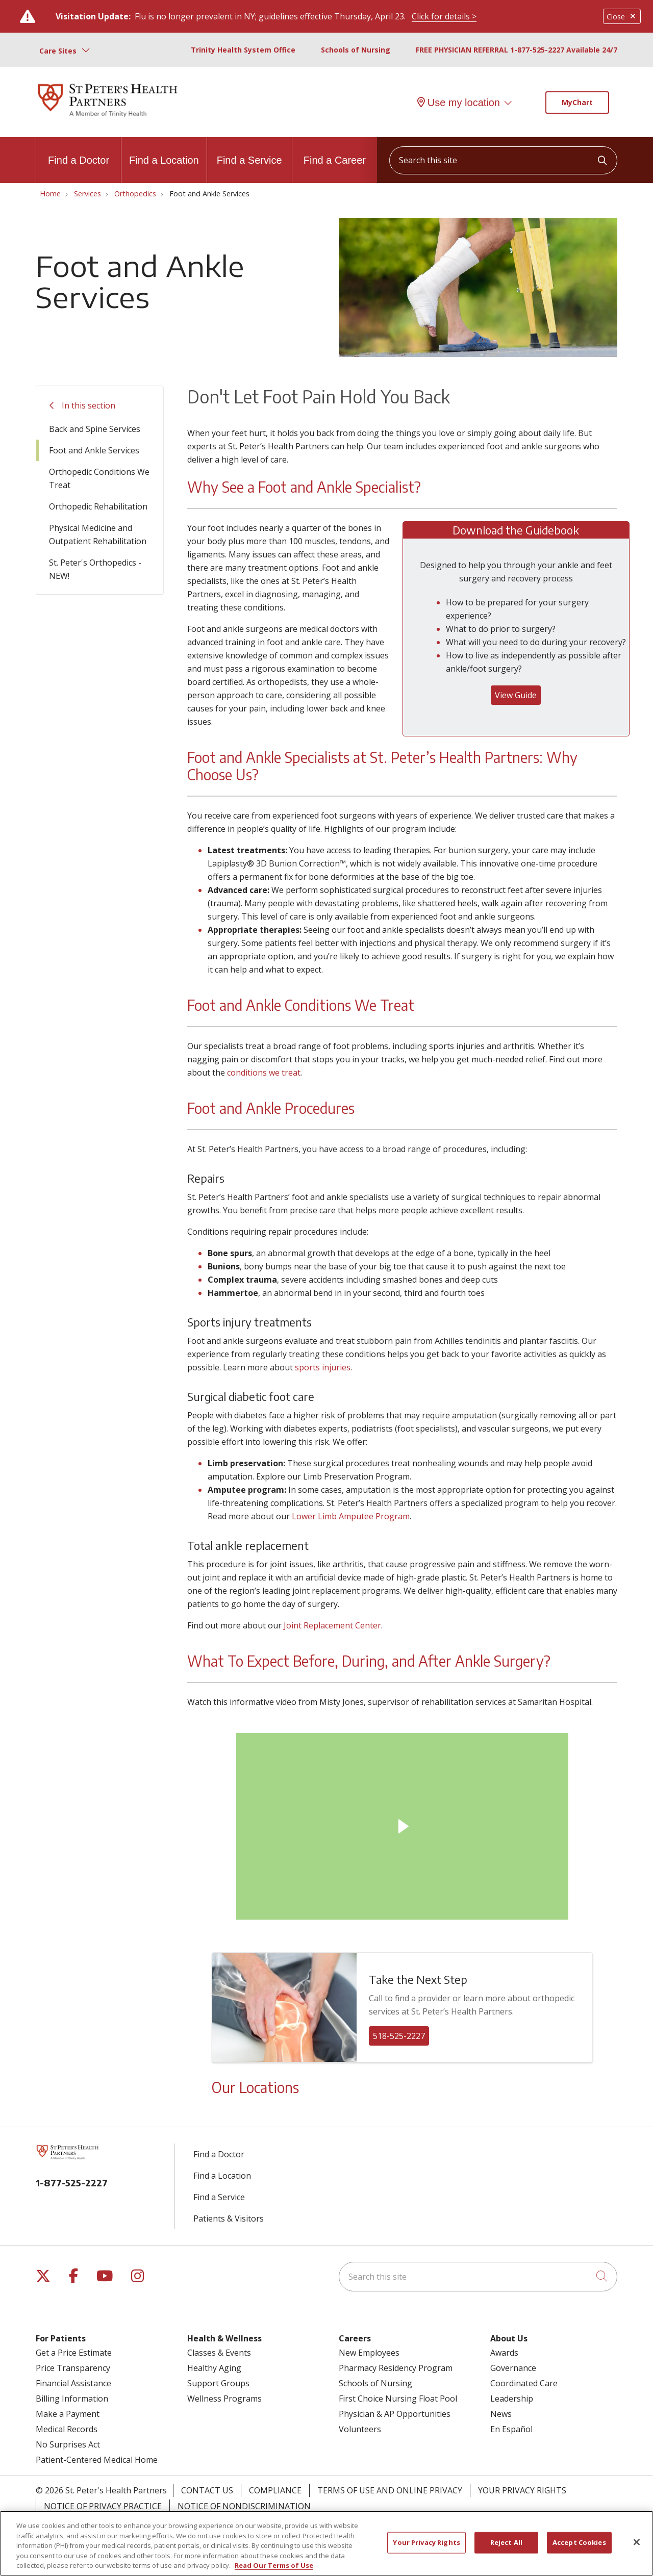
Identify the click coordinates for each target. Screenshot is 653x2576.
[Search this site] (503, 160)
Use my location (458, 102)
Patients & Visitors (228, 2218)
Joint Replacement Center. (334, 1625)
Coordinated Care (524, 2383)
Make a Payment (67, 2413)
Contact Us (207, 2490)
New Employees (369, 2352)
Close (622, 16)
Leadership (511, 2398)
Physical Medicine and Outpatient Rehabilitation (97, 534)
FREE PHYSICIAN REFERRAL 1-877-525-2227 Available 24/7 (516, 50)
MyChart (577, 102)
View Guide (516, 695)
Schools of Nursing (355, 50)
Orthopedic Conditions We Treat (99, 478)
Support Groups (218, 2383)
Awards (504, 2352)
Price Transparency (73, 2368)
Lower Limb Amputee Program (351, 1516)
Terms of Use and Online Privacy (389, 2490)
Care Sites (58, 51)
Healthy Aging (214, 2368)
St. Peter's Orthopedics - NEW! (95, 569)
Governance (513, 2368)
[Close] (636, 2542)
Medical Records (66, 2429)
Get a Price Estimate (74, 2352)
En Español (511, 2429)
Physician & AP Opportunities (394, 2413)
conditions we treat (263, 1072)
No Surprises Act (68, 2444)
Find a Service (249, 151)
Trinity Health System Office (243, 50)
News (501, 2413)
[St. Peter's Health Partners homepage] (108, 117)
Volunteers (360, 2429)
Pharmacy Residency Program (396, 2368)
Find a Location (164, 151)
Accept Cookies (579, 2542)
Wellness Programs (224, 2398)
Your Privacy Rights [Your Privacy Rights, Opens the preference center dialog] (426, 2542)
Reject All (506, 2542)
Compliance (275, 2490)
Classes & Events (219, 2352)
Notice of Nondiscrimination (244, 2506)
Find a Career (334, 151)
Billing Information (72, 2398)
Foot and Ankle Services (94, 450)
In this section (88, 405)
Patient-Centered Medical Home (97, 2459)
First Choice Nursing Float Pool (398, 2398)
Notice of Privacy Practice (103, 2506)
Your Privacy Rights (522, 2490)
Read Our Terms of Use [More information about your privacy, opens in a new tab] (274, 2565)
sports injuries (322, 1367)
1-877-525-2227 (72, 2182)
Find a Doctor (78, 151)
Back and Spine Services (94, 429)
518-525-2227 (399, 2036)
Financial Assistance (73, 2383)
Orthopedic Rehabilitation (98, 506)
